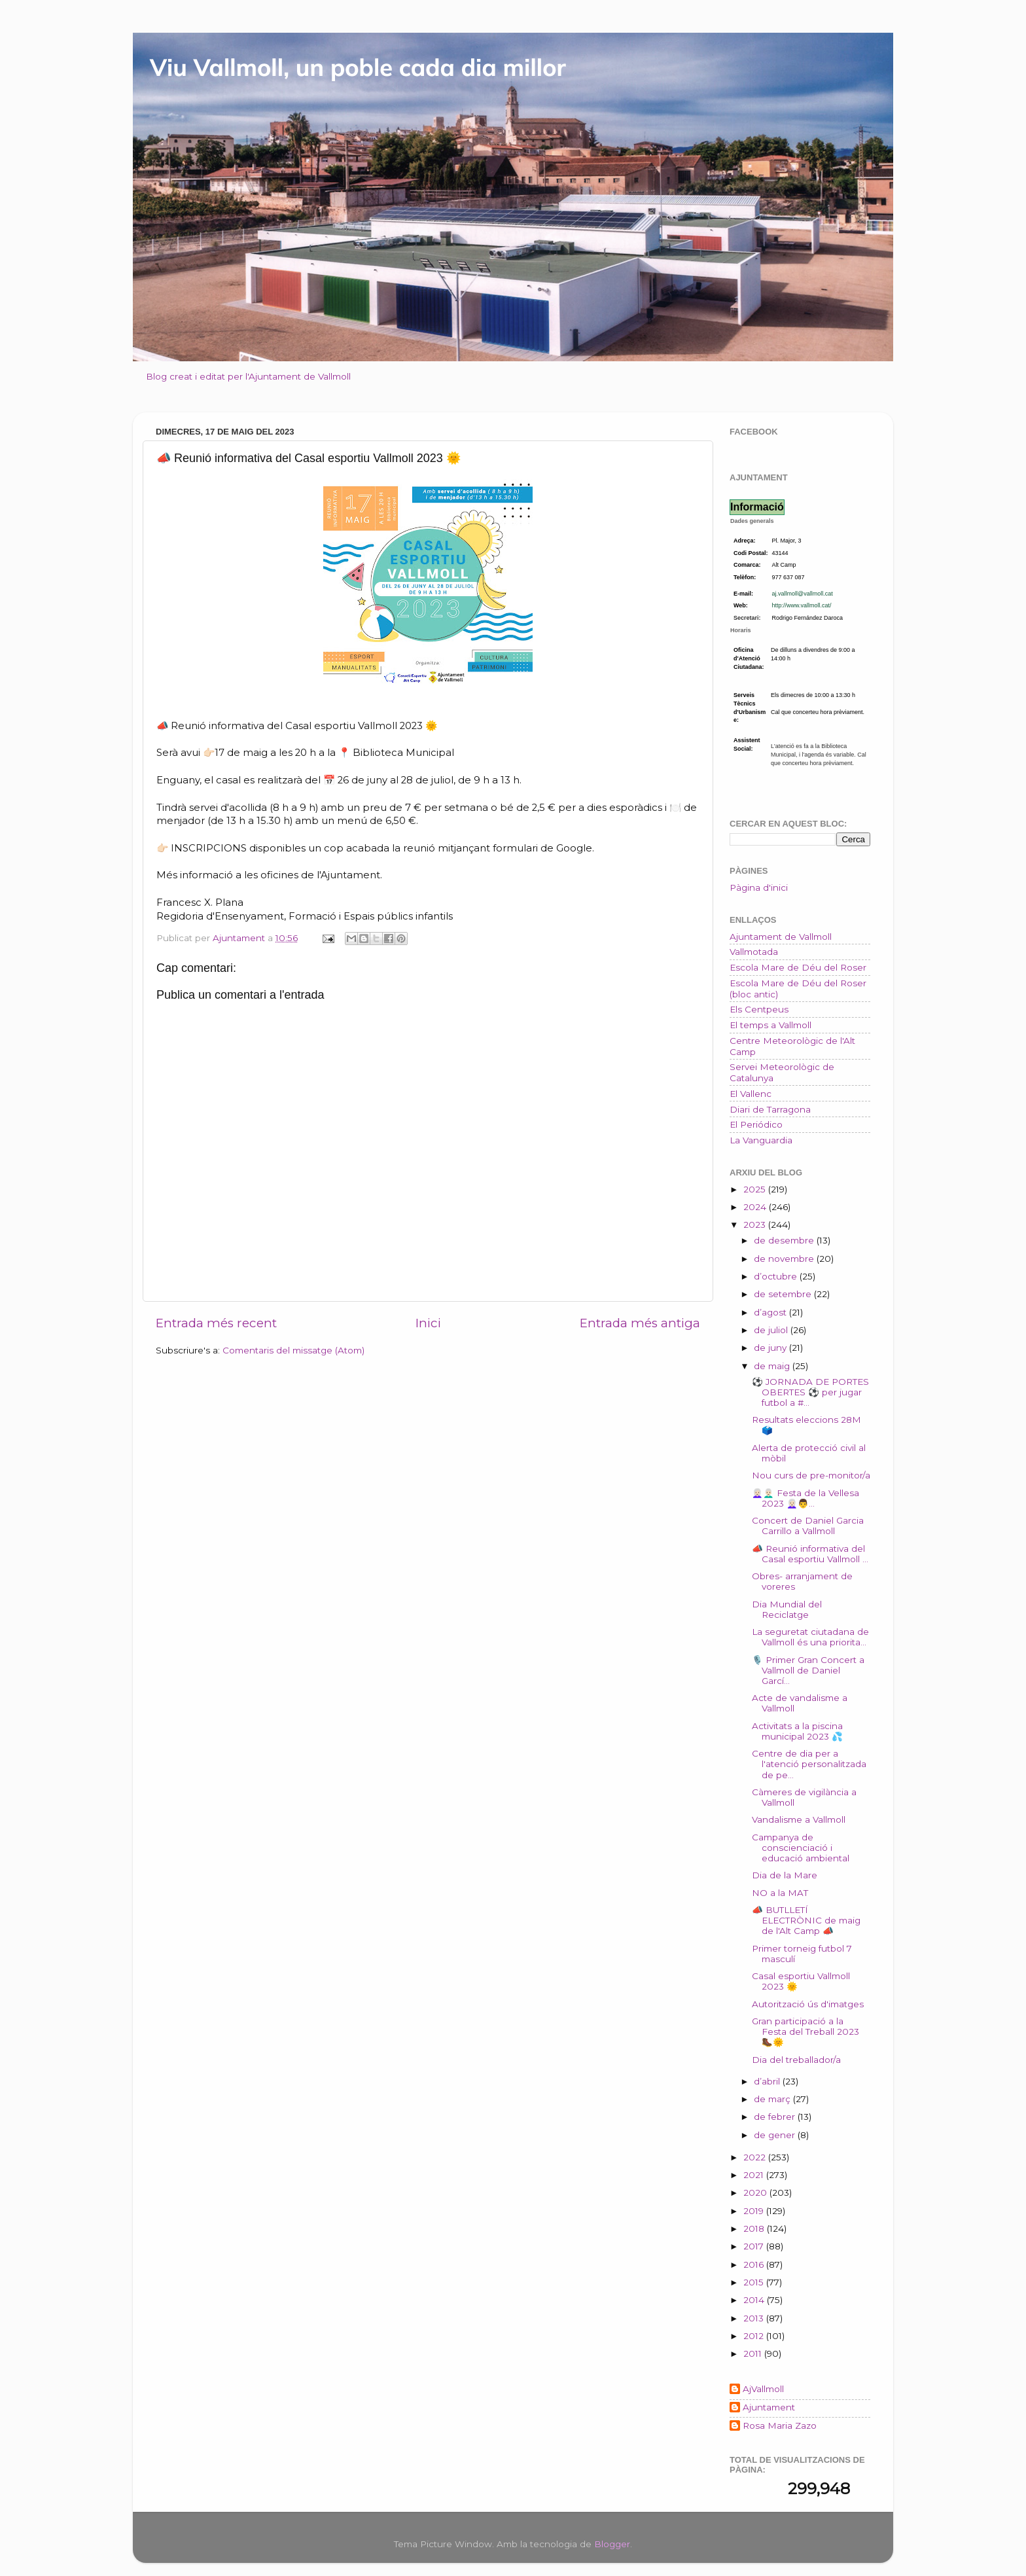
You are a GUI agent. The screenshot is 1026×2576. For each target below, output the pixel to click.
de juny (771, 1347)
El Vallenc (750, 1093)
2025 (755, 1189)
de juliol (772, 1330)
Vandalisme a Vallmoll (798, 1819)
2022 (755, 2157)
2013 (754, 2318)
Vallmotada (754, 951)
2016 (754, 2264)
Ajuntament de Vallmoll (781, 936)
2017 (754, 2246)
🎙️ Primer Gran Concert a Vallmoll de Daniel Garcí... (808, 1670)
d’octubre (777, 1276)
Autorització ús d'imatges (808, 2004)
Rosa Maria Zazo (780, 2425)
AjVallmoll (763, 2389)
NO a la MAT (780, 1892)
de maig (773, 1366)
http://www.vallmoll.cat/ (802, 605)
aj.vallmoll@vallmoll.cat (802, 593)
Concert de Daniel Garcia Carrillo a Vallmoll (808, 1525)
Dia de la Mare (784, 1875)
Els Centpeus (759, 1009)
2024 (756, 1207)
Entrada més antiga (640, 1323)
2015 (754, 2282)
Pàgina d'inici (759, 887)
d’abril (768, 2081)
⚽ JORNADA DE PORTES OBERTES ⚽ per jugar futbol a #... (810, 1392)
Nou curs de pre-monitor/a (811, 1475)
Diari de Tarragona (770, 1109)
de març (773, 2099)
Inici (428, 1323)
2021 (754, 2175)
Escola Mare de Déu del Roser (798, 967)
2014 (755, 2300)
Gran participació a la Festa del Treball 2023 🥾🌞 (805, 2031)
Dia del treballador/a (796, 2059)
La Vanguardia (761, 1140)
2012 (754, 2336)
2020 (756, 2192)
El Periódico (756, 1124)
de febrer (776, 2116)
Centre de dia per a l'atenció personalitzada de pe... (809, 1764)
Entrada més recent (216, 1323)
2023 (755, 1224)
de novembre (785, 1258)
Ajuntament (769, 2407)
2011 (753, 2353)
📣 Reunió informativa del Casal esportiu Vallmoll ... (810, 1553)
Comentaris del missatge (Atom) (293, 1350)
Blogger (612, 2544)
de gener (776, 2135)
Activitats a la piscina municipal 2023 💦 (797, 1731)
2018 (755, 2228)
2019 (754, 2211)
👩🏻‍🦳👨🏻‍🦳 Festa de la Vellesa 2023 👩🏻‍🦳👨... (805, 1498)
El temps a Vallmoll (770, 1025)
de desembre (785, 1240)
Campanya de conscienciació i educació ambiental (800, 1847)
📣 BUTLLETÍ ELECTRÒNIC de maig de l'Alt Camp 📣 (806, 1920)
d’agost (771, 1312)
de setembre (784, 1294)
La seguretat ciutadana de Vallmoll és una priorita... (810, 1636)
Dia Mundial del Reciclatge (787, 1609)
